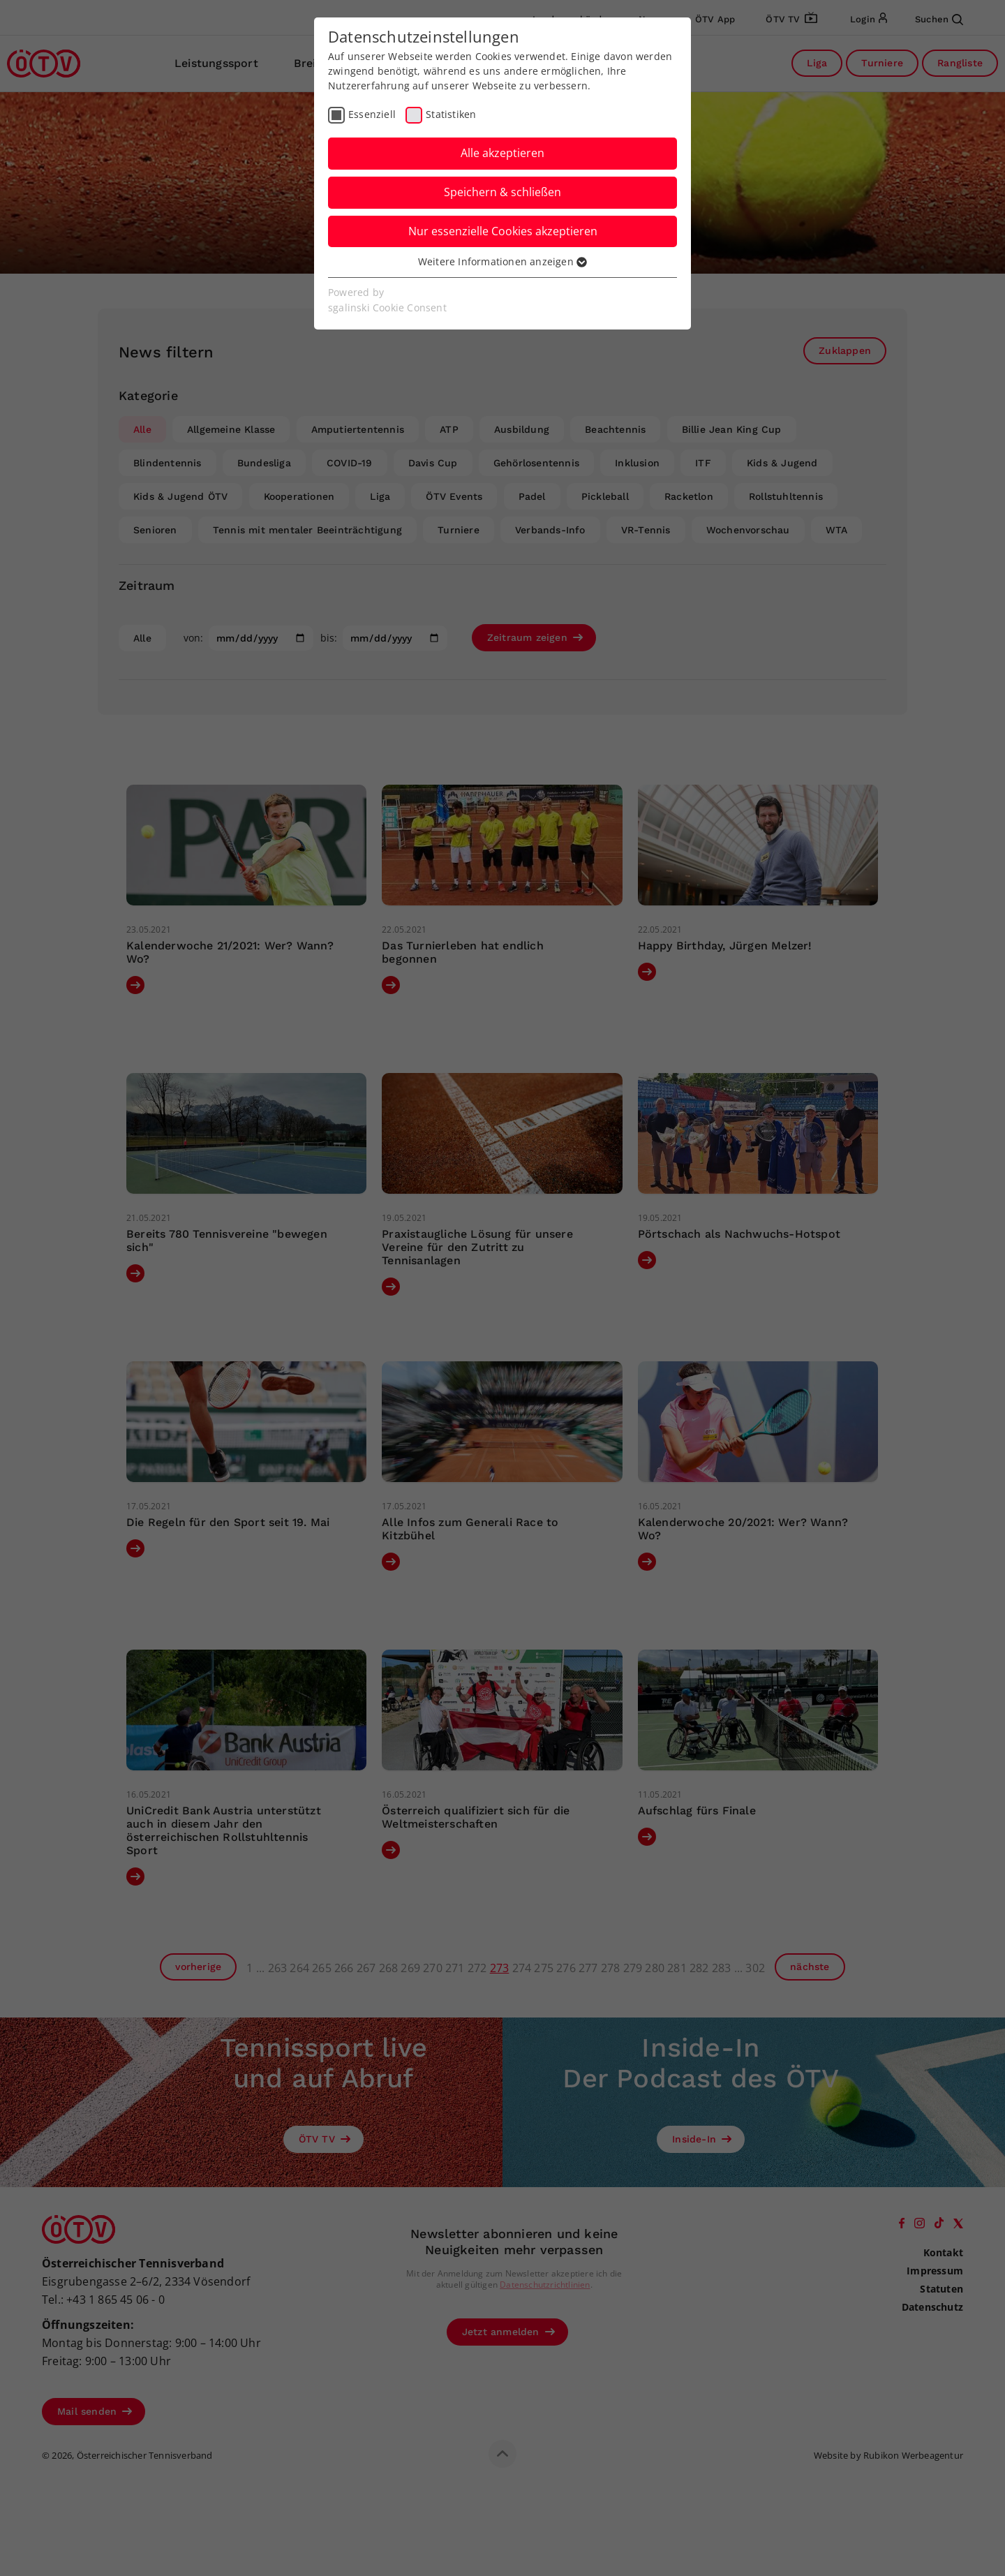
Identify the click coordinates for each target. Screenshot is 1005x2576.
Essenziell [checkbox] (372, 114)
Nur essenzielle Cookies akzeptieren (502, 231)
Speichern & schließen (502, 192)
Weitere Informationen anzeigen (502, 261)
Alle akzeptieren (502, 153)
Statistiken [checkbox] (451, 114)
